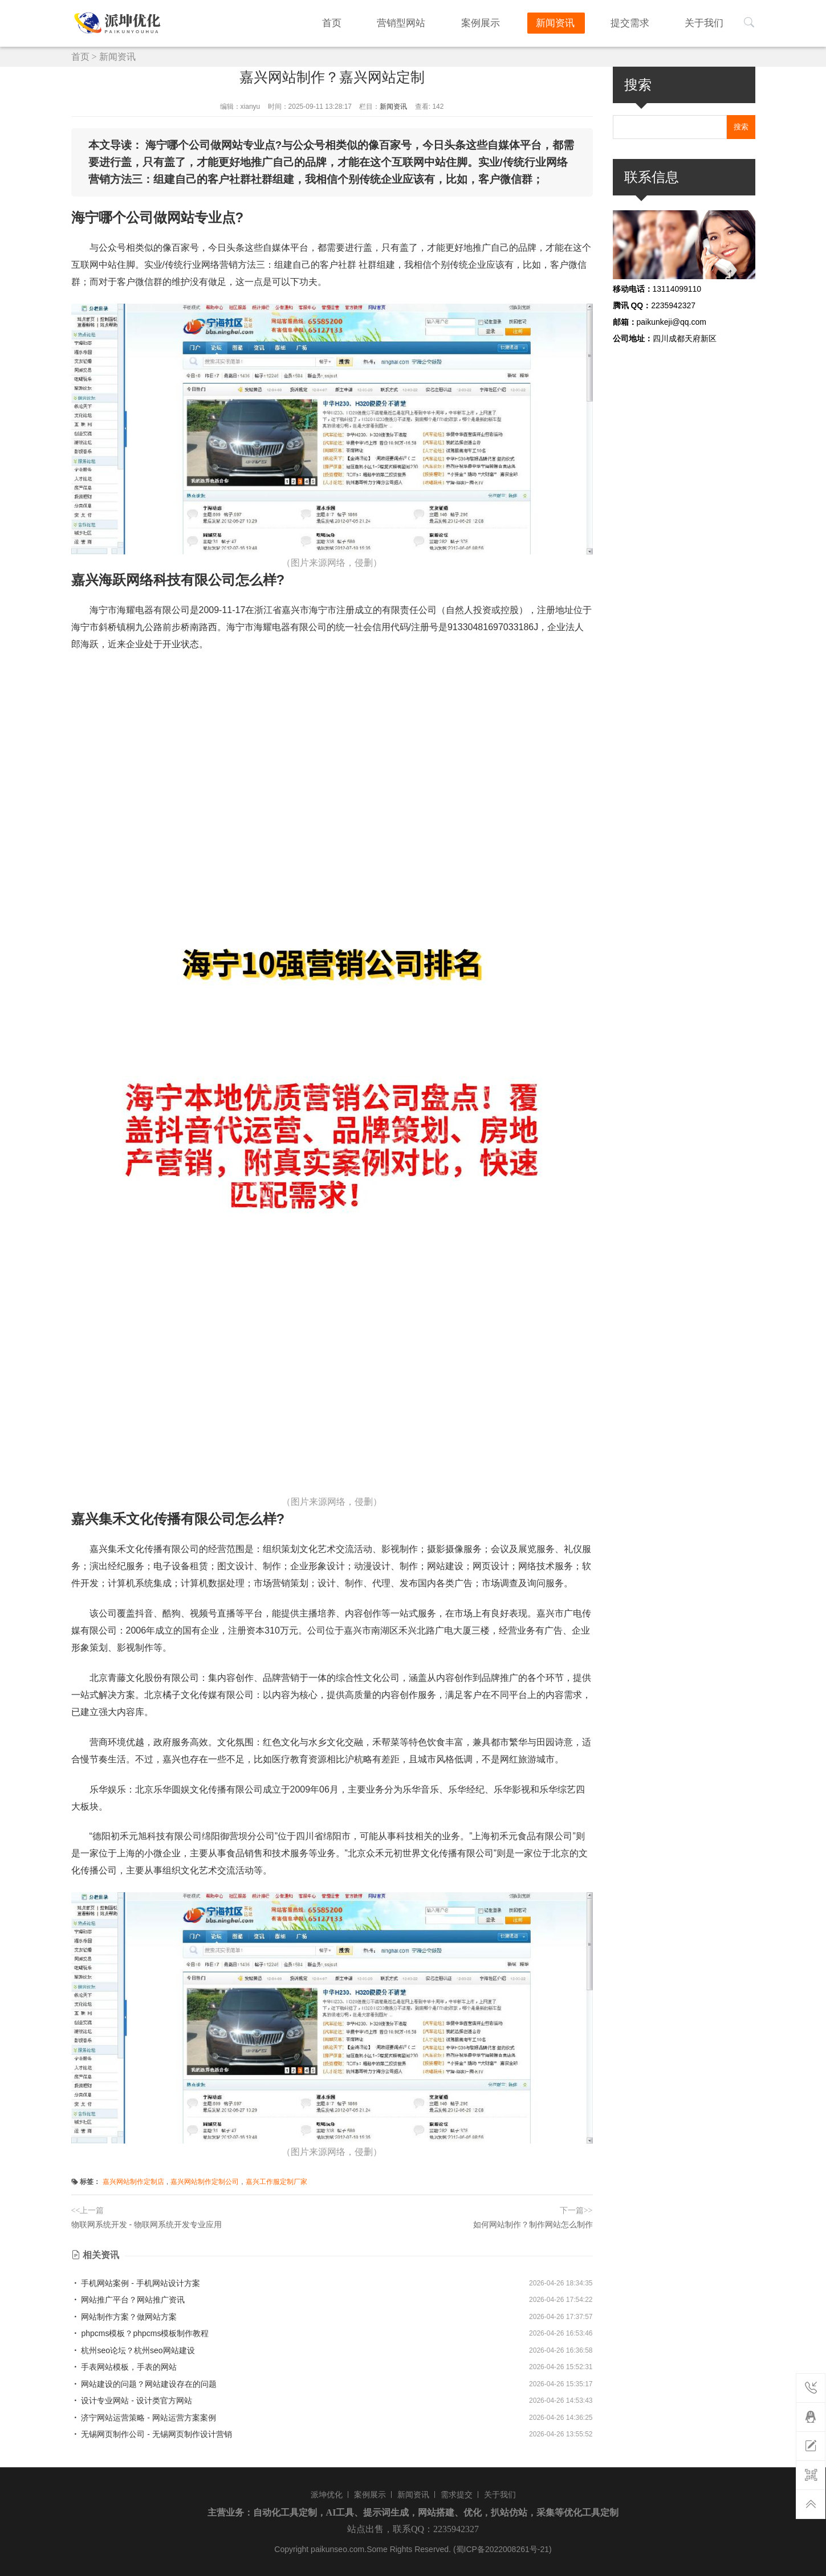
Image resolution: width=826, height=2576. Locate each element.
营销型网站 (435, 22)
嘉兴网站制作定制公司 (204, 2182)
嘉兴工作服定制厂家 (276, 2182)
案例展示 (507, 22)
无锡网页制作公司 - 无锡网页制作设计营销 (151, 2434)
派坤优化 (327, 2494)
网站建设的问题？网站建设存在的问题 (144, 2384)
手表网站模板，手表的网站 (124, 2366)
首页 (373, 22)
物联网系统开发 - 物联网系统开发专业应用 (146, 2224)
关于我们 (709, 22)
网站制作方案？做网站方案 (124, 2316)
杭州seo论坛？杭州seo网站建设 (133, 2350)
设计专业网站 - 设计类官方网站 (131, 2400)
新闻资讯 (574, 22)
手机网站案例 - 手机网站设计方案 (135, 2283)
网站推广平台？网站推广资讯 (128, 2299)
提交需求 (641, 22)
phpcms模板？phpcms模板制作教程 (140, 2333)
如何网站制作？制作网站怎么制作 (533, 2224)
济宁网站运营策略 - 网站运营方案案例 (143, 2417)
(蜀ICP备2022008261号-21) (502, 2549)
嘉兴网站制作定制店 (133, 2182)
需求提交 (457, 2494)
